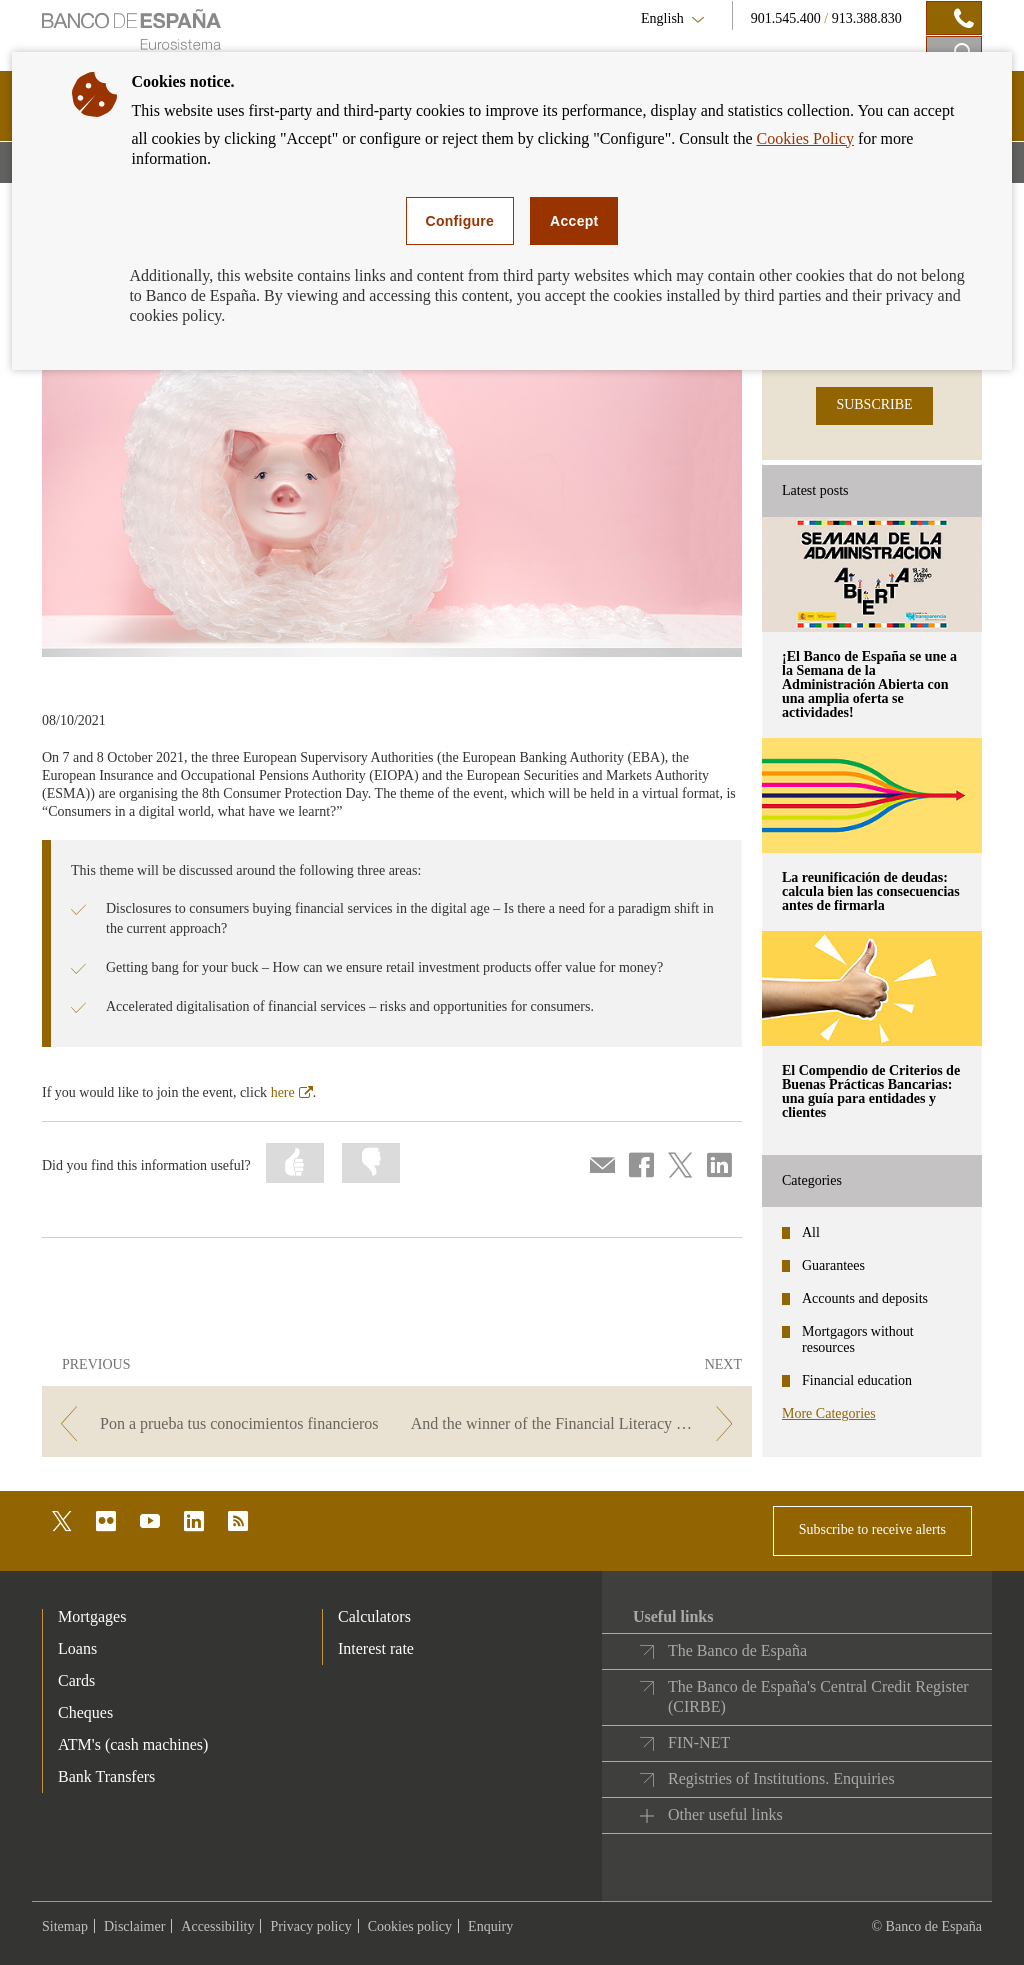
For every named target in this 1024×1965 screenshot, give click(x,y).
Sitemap (65, 1926)
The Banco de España (737, 1650)
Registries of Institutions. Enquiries (781, 1778)
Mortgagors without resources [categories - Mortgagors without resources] (858, 1339)
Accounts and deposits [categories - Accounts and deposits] (865, 1298)
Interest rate (376, 1648)
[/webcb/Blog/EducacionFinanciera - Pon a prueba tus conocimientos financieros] (217, 1423)
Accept (574, 221)
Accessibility (217, 1926)
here (292, 1092)
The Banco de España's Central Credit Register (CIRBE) (818, 1696)
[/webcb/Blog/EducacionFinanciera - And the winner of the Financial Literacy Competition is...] (576, 1423)
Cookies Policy (805, 138)
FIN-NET (699, 1742)
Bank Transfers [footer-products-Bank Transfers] (106, 1776)
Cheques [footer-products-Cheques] (85, 1712)
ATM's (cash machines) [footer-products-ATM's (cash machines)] (133, 1744)
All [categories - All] (811, 1232)
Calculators (374, 1616)
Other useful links (725, 1814)
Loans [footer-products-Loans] (77, 1648)
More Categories (829, 1413)
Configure (460, 221)
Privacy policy (310, 1926)
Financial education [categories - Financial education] (857, 1380)
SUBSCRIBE (874, 404)
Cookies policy (410, 1926)
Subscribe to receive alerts (872, 1529)
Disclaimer (134, 1926)
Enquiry (490, 1926)
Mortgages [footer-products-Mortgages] (92, 1616)
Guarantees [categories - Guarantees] (833, 1265)
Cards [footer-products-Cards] (76, 1680)
